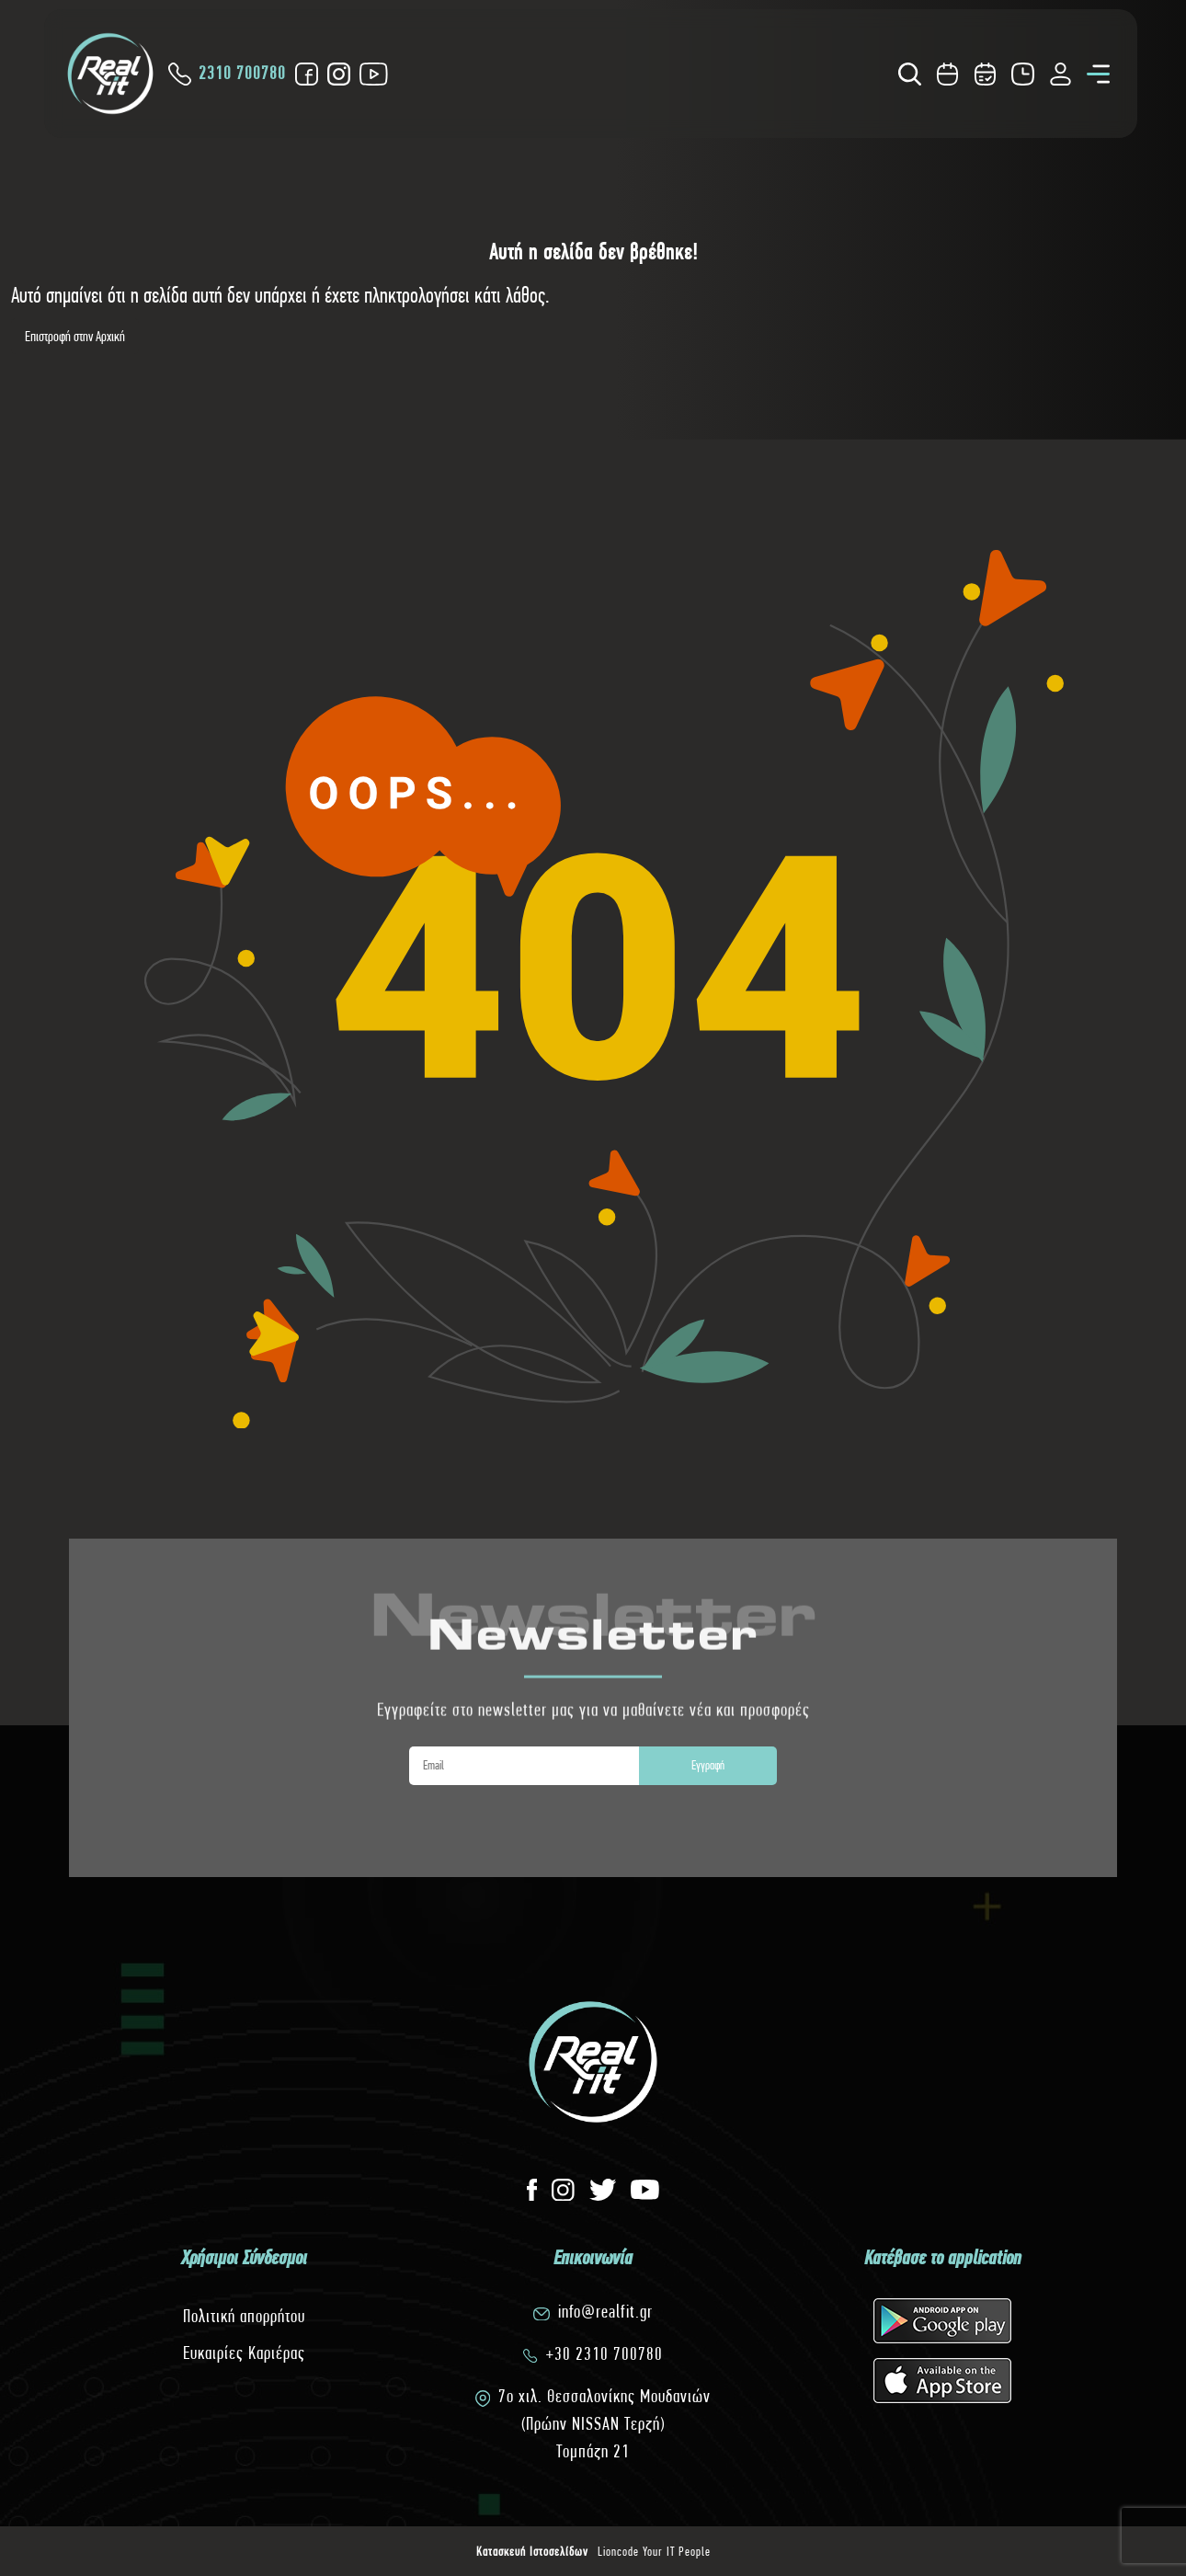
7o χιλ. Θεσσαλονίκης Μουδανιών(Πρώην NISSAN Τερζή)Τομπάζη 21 (604, 2424)
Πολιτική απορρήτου (244, 2316)
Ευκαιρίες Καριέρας (244, 2353)
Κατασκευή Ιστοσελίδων (532, 2551)
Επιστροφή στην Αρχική (75, 336)
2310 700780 (227, 74)
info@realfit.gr (605, 2311)
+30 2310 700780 (604, 2353)
